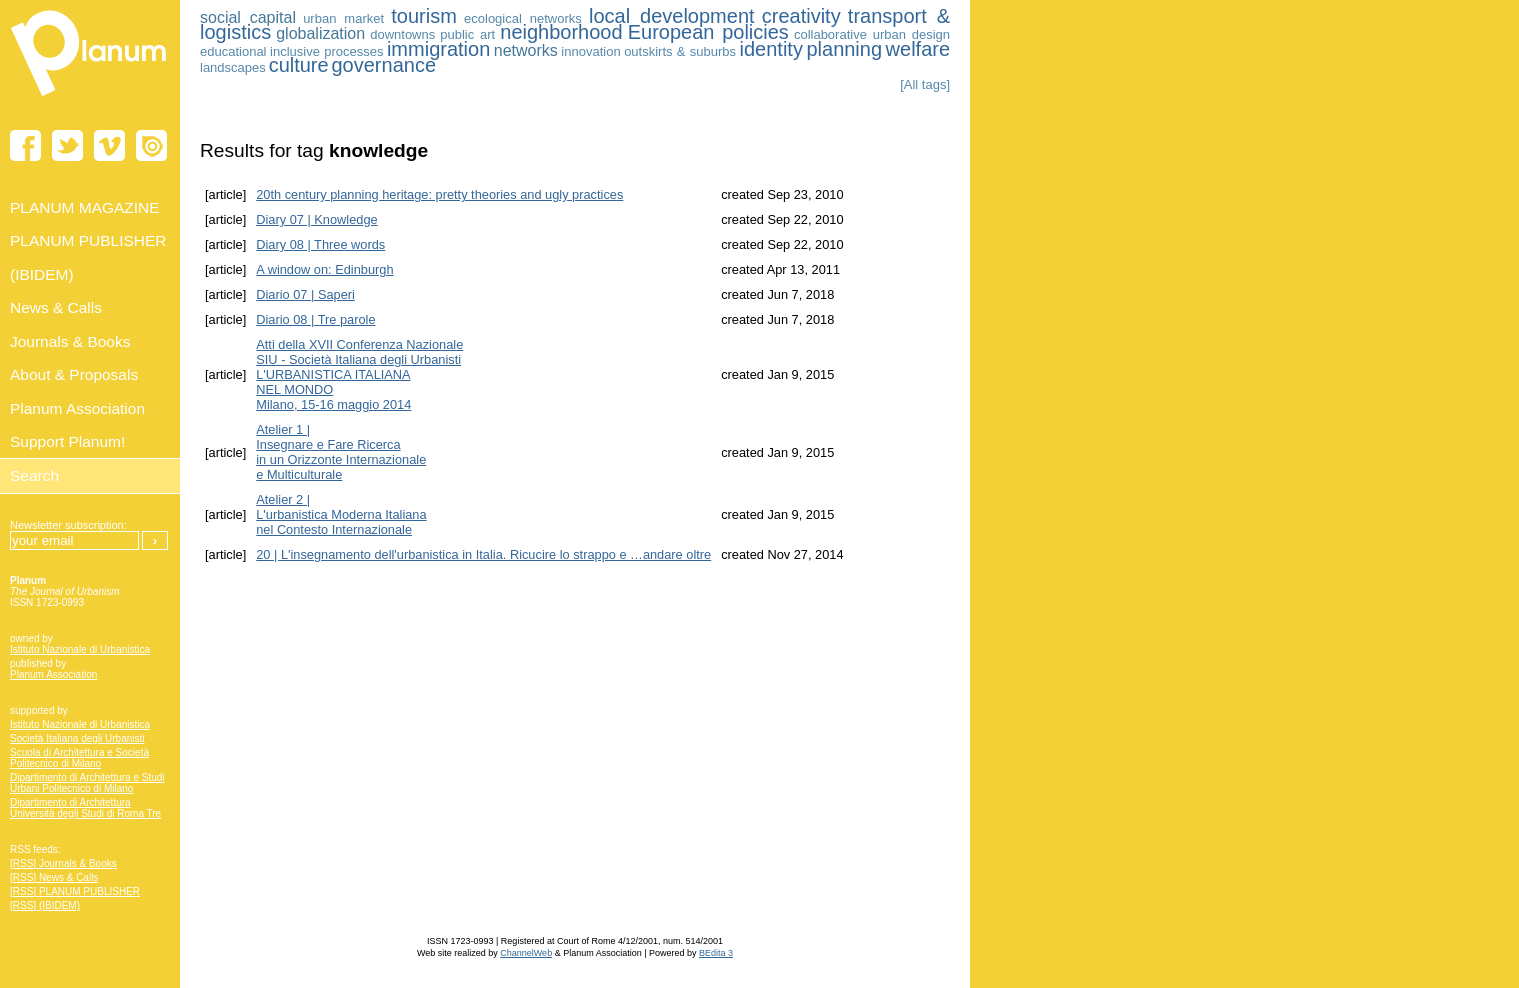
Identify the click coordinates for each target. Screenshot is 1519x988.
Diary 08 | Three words (320, 244)
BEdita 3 (716, 953)
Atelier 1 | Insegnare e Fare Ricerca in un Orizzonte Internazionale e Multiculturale (341, 452)
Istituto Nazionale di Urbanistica (80, 649)
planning (844, 49)
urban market (343, 18)
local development (672, 16)
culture (299, 65)
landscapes (233, 67)
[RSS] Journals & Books (63, 863)
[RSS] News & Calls (54, 877)
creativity (801, 16)
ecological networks (523, 18)
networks (526, 50)
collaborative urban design (872, 34)
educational (233, 51)
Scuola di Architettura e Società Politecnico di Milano (79, 758)
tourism (424, 16)
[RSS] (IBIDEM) (45, 905)
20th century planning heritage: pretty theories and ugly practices (439, 194)
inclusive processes (326, 51)
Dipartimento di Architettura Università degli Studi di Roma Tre (85, 808)
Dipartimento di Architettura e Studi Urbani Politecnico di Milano (87, 783)
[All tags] (925, 84)
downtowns (402, 34)
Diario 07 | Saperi (305, 294)
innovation (590, 51)
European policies (708, 32)
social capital (248, 17)
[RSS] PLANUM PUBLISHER (75, 891)
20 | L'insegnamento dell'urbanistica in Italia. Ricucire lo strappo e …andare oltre (483, 554)
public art (467, 34)
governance (384, 65)
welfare (918, 49)
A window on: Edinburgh (324, 269)
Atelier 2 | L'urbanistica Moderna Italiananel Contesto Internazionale (341, 514)
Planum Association (53, 674)
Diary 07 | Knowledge (316, 219)
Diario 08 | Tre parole (315, 319)
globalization (320, 33)
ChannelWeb (526, 953)
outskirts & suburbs (680, 51)
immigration (438, 49)
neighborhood (561, 32)
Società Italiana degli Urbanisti (77, 738)
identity (771, 49)
